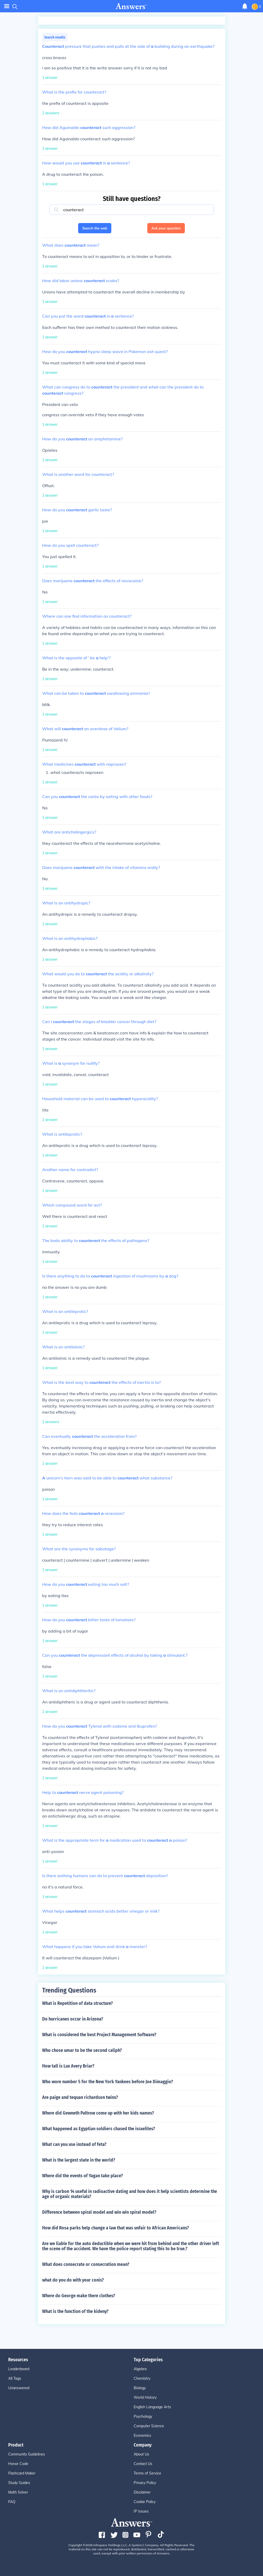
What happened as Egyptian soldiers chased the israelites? (98, 2129)
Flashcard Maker (21, 2473)
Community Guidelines (26, 2454)
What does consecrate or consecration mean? (85, 2264)
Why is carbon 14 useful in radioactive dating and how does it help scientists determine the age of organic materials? (129, 2194)
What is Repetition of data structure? (77, 2003)
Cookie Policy (145, 2501)
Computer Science (149, 2426)
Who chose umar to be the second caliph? (82, 2050)
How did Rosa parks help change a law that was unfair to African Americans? (115, 2228)
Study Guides (19, 2482)
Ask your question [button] (166, 228)
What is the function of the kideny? (75, 2311)
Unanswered (18, 2388)
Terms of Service (147, 2473)
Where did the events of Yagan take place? (82, 2176)
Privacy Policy (145, 2482)
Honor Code (18, 2463)
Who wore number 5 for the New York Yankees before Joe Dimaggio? (107, 2081)
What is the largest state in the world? (78, 2160)
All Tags (14, 2378)
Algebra (140, 2369)
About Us (141, 2454)
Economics (142, 2435)
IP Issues (141, 2511)
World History (145, 2397)
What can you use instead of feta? (74, 2144)
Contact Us (143, 2463)
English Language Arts (152, 2407)
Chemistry (142, 2378)
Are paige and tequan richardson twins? (80, 2097)
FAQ (11, 2501)
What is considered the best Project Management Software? (99, 2034)
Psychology (143, 2416)
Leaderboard (18, 2369)
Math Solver (18, 2492)
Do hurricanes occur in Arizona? (72, 2019)
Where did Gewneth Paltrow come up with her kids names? (98, 2113)
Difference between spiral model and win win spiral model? (99, 2212)
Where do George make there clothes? (78, 2296)
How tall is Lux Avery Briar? (68, 2066)
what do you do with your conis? (73, 2280)
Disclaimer (142, 2492)
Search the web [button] (94, 228)
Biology (140, 2388)
